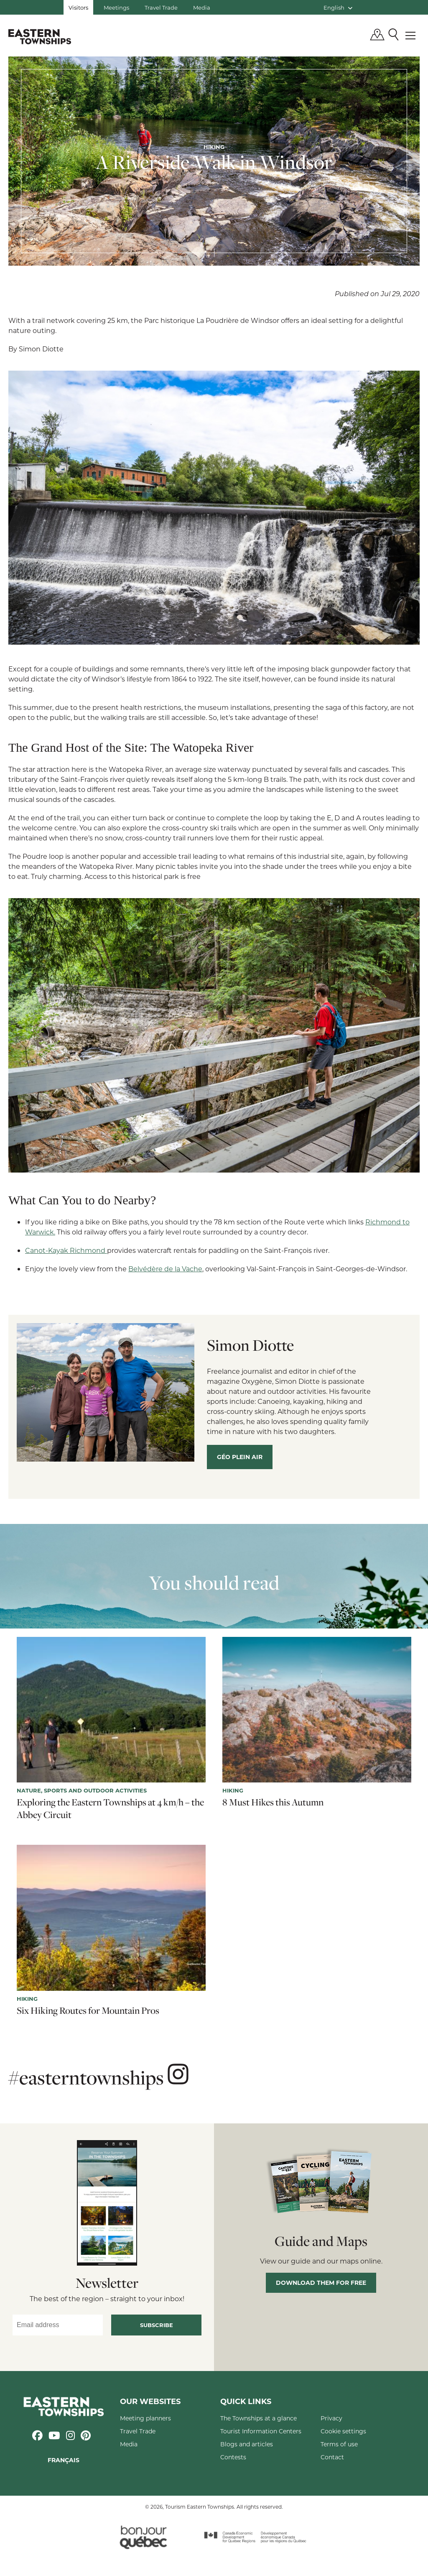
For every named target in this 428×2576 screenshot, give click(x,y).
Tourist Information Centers (260, 2431)
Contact (332, 2457)
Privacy (331, 2418)
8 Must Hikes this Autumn (273, 1802)
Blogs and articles (246, 2444)
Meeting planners (145, 2418)
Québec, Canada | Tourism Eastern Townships (39, 36)
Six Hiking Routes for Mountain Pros (88, 2010)
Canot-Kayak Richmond (66, 1250)
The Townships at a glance (258, 2418)
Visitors (78, 7)
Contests (233, 2457)
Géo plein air (239, 1457)
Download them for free (321, 2283)
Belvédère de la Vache (165, 1268)
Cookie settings (343, 2431)
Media (201, 7)
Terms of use (339, 2444)
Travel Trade (161, 7)
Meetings (116, 7)
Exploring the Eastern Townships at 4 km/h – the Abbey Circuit (110, 1808)
